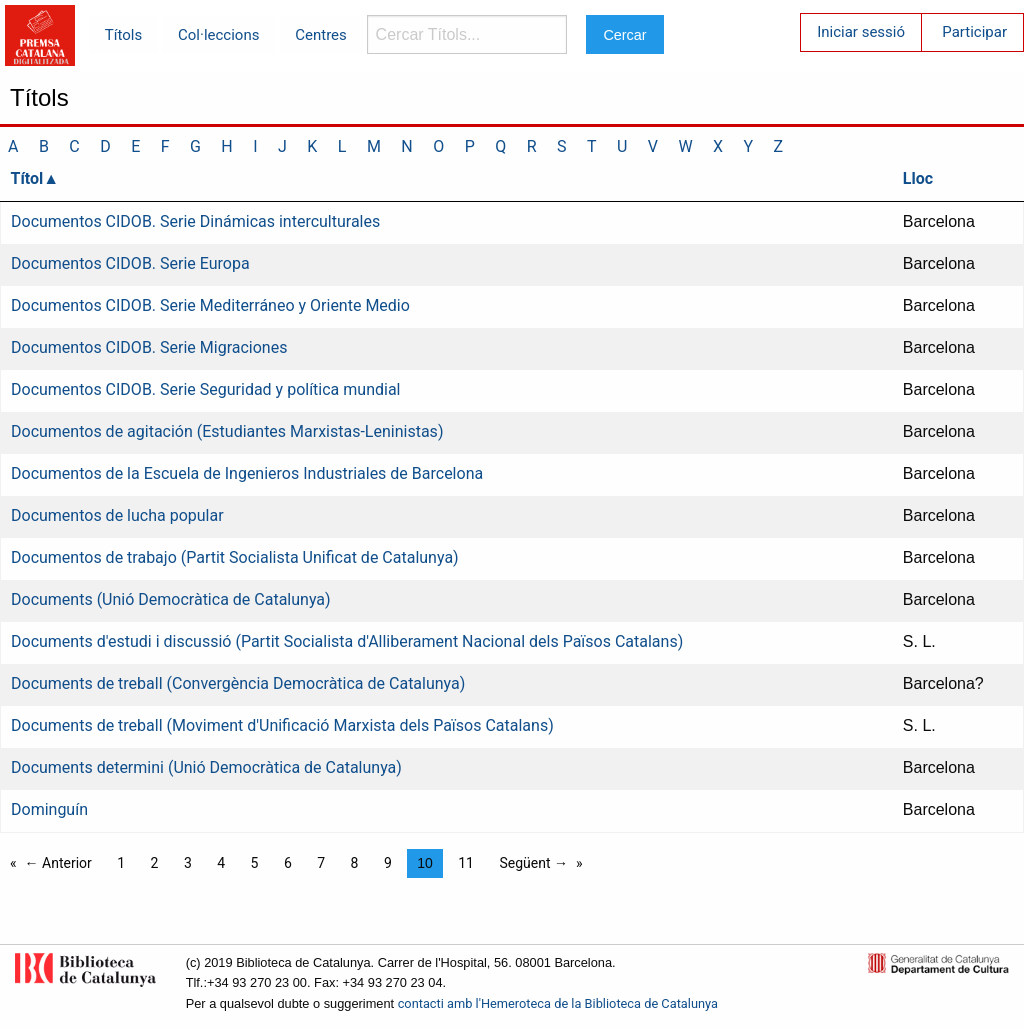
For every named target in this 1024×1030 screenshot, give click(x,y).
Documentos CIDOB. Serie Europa (130, 263)
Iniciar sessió (861, 32)
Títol (27, 178)
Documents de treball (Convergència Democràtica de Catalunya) (238, 683)
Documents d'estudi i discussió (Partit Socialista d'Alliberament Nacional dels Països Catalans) (347, 641)
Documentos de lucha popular (117, 515)
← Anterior (58, 863)
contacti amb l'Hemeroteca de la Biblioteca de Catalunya (558, 1003)
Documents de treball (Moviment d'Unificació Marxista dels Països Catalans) (282, 725)
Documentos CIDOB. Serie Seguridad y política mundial (205, 389)
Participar (974, 32)
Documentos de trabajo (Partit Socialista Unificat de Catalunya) (235, 557)
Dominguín (49, 809)
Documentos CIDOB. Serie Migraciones (149, 347)
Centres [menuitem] (321, 35)
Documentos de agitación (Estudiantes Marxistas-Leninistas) (227, 431)
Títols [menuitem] (123, 35)
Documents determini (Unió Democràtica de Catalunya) (206, 767)
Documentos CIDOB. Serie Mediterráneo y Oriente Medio (210, 305)
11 (466, 863)
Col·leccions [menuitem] (218, 35)
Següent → (533, 863)
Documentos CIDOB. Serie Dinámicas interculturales (195, 221)
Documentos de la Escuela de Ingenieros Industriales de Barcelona (247, 473)
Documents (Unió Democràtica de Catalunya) (171, 599)
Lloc (918, 178)
